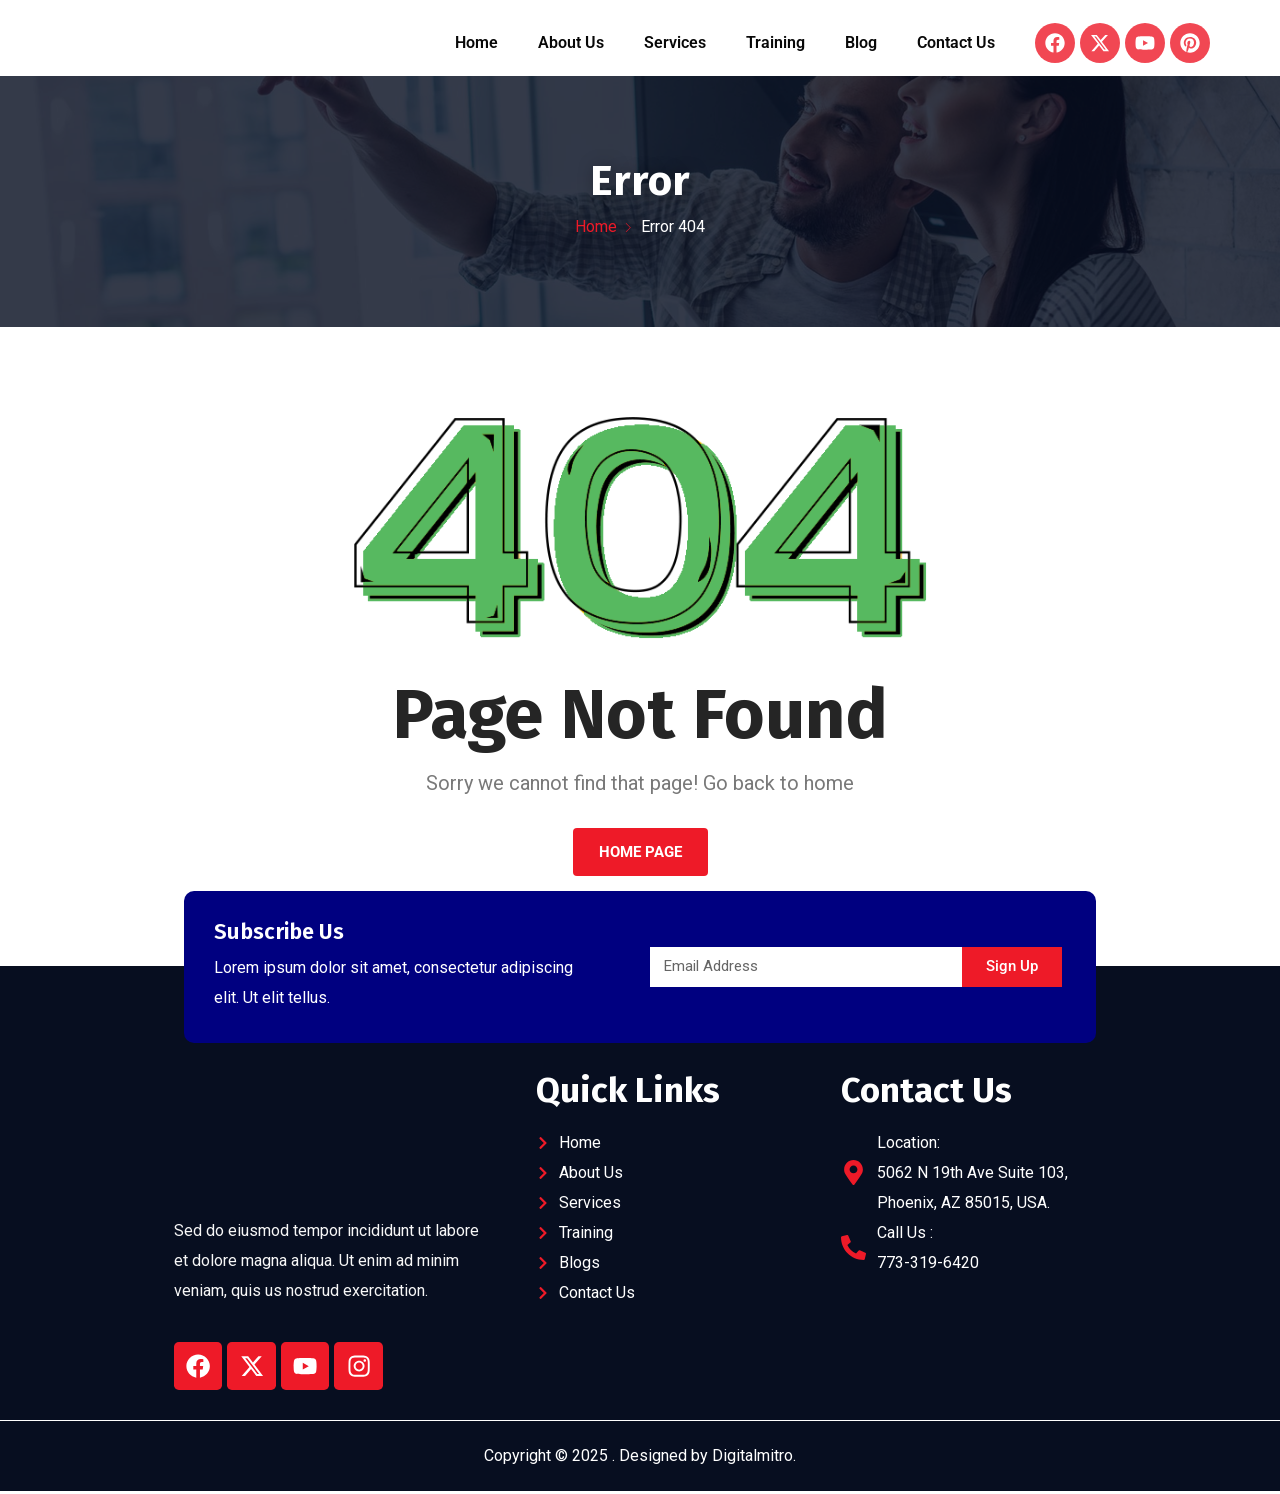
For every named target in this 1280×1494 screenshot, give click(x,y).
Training (775, 43)
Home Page (640, 853)
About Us (571, 43)
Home (476, 43)
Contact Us (956, 43)
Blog (861, 43)
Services (675, 43)
